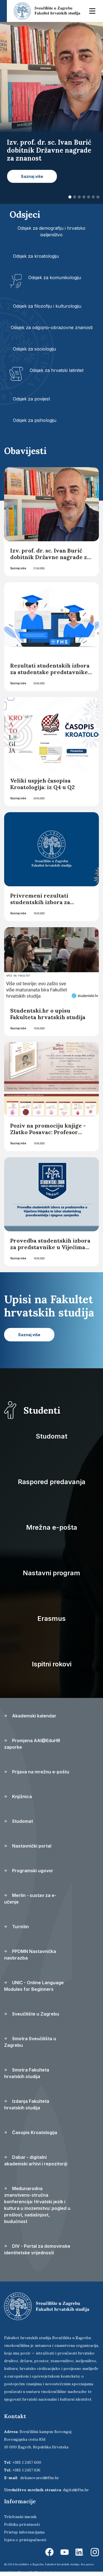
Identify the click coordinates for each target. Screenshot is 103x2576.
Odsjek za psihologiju (34, 420)
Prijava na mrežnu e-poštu (36, 1772)
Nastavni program (51, 1573)
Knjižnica (18, 1796)
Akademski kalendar (30, 1716)
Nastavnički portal (27, 1846)
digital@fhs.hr (76, 2489)
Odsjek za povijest (31, 399)
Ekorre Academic (46, 2572)
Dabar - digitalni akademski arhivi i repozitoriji (35, 2160)
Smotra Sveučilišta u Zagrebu (30, 2042)
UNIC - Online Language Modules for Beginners (34, 1986)
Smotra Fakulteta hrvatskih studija (26, 2073)
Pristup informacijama (24, 2532)
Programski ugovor (28, 1870)
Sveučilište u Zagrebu (31, 2014)
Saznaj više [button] (32, 176)
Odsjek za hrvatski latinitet (56, 370)
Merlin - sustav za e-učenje (30, 1899)
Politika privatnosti (22, 2524)
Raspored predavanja (51, 1482)
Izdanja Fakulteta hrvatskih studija (26, 2104)
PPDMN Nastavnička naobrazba (30, 1955)
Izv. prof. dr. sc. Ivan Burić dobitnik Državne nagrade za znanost (50, 557)
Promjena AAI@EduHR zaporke (32, 1744)
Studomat (51, 1436)
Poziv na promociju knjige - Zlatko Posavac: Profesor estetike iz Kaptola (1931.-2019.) (48, 1135)
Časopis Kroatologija (30, 2132)
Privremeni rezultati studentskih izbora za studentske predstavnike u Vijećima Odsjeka (47, 905)
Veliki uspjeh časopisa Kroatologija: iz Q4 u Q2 (42, 784)
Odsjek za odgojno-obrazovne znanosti (52, 327)
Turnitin (16, 1926)
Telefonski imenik (20, 2516)
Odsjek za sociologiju (34, 349)
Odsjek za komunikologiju (54, 277)
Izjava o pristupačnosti (25, 2539)
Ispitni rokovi (51, 1664)
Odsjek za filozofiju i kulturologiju (47, 306)
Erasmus (51, 1618)
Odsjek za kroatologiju (36, 256)
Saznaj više (18, 568)
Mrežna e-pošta (51, 1527)
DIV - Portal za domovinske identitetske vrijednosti (37, 2249)
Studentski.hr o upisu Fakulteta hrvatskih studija (47, 1014)
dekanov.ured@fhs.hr (39, 2477)
